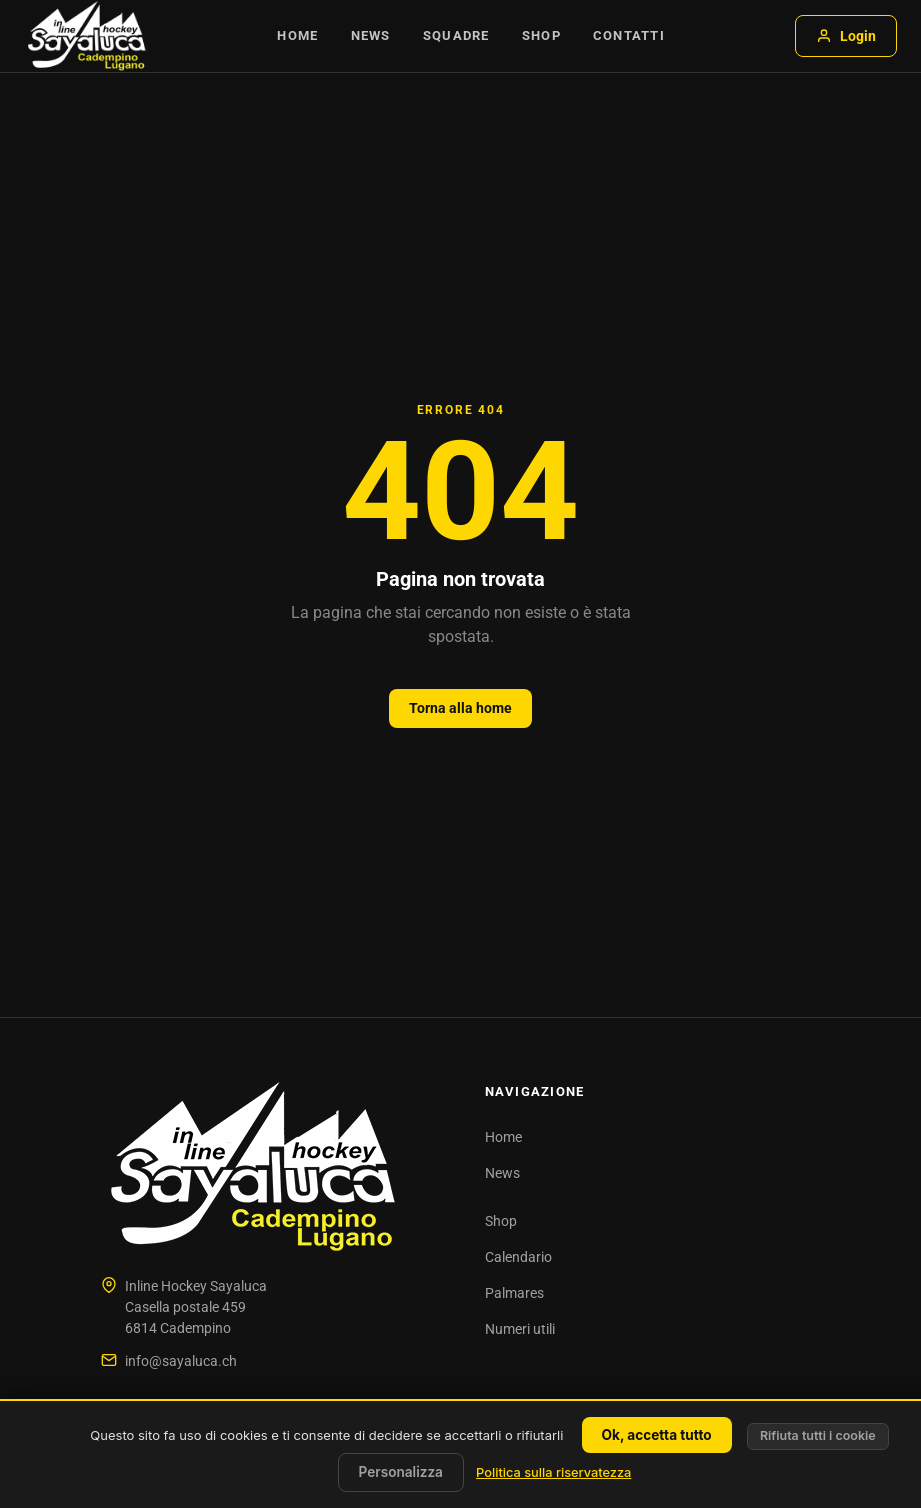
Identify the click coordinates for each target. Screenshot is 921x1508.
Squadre (456, 35)
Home (297, 35)
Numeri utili (520, 1329)
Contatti (629, 35)
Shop (541, 35)
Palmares (514, 1293)
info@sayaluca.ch (181, 1361)
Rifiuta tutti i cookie (818, 1435)
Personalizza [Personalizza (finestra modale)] (401, 1472)
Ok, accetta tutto (657, 1435)
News (371, 35)
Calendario (518, 1257)
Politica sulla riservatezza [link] (553, 1472)
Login (846, 36)
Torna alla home (460, 708)
